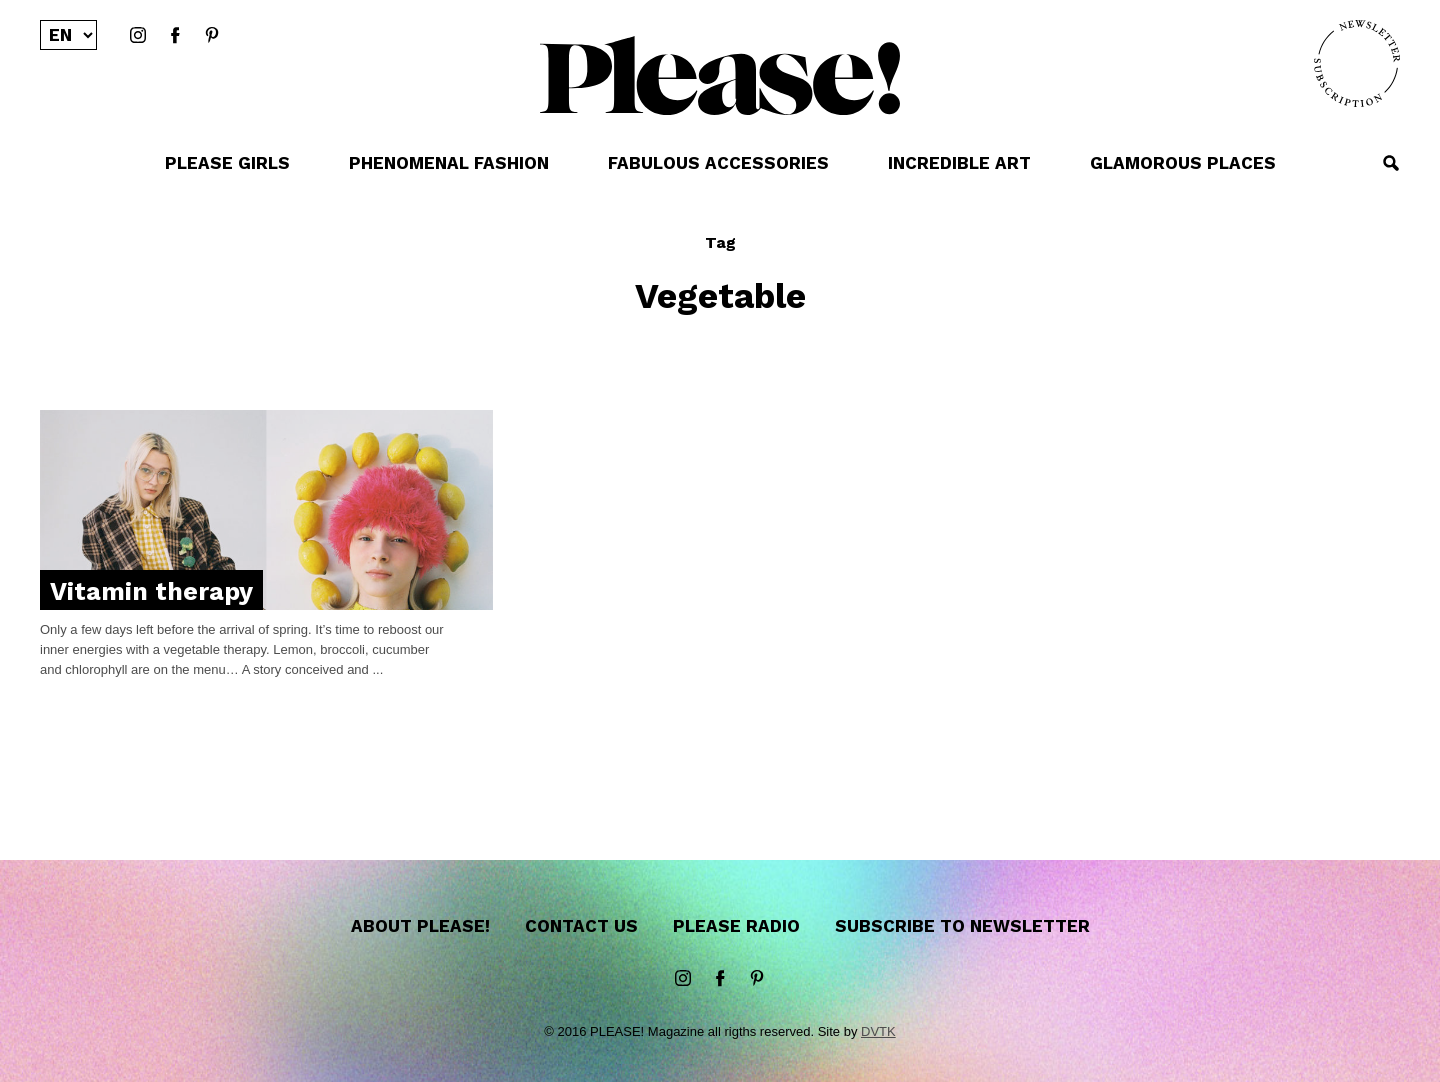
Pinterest (212, 36)
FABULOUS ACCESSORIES (718, 163)
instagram (138, 36)
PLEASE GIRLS (227, 163)
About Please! (420, 926)
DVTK (878, 1031)
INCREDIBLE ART (959, 163)
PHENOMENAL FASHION (449, 163)
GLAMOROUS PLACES (1183, 163)
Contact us (581, 926)
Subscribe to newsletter (962, 926)
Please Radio (736, 926)
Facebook (175, 36)
